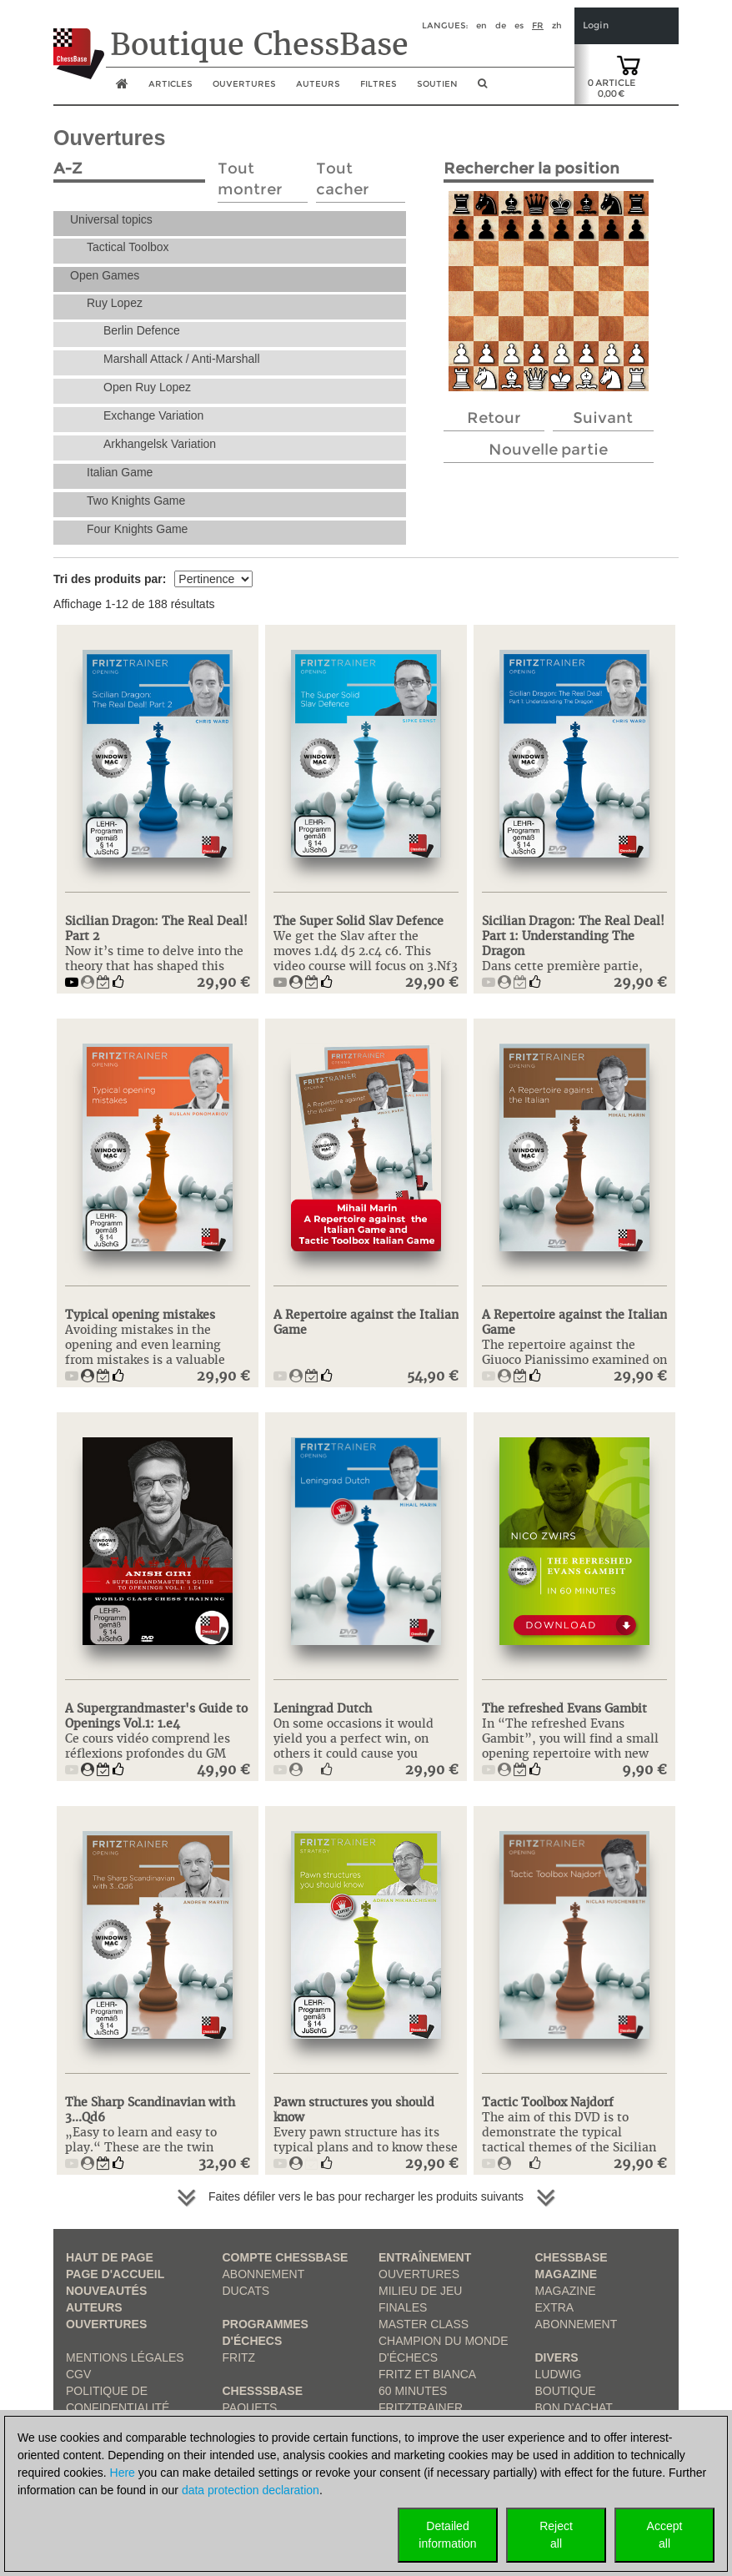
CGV (78, 2374)
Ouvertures (106, 2324)
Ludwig (558, 2374)
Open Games (104, 275)
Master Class (424, 2324)
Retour (494, 418)
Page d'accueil (115, 2274)
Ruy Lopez (115, 302)
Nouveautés (106, 2290)
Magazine (565, 2290)
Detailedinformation (447, 2534)
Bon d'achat (574, 2407)
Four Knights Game (137, 529)
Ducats (246, 2290)
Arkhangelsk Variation (159, 443)
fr (538, 25)
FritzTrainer (421, 2407)
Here (122, 2472)
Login (596, 25)
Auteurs (318, 83)
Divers (557, 2357)
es (519, 25)
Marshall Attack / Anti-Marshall (181, 358)
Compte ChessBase (285, 2257)
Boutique (565, 2390)
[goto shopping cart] (628, 64)
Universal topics (111, 219)
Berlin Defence (141, 330)
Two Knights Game (136, 500)
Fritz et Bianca (427, 2374)
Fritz (239, 2357)
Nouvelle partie (548, 449)
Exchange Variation (153, 415)
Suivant (603, 418)
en (481, 25)
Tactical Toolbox (128, 247)
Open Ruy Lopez (147, 387)
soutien (437, 83)
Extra (554, 2307)
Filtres (378, 83)
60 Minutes (413, 2390)
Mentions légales (125, 2357)
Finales (403, 2307)
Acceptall (665, 2534)
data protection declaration (250, 2490)
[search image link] (482, 88)
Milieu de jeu (420, 2290)
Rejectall (556, 2534)
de (500, 25)
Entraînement (425, 2257)
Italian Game (120, 472)
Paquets (250, 2407)
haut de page (109, 2257)
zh (557, 25)
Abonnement (264, 2274)
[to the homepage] (78, 40)
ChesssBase (263, 2390)
